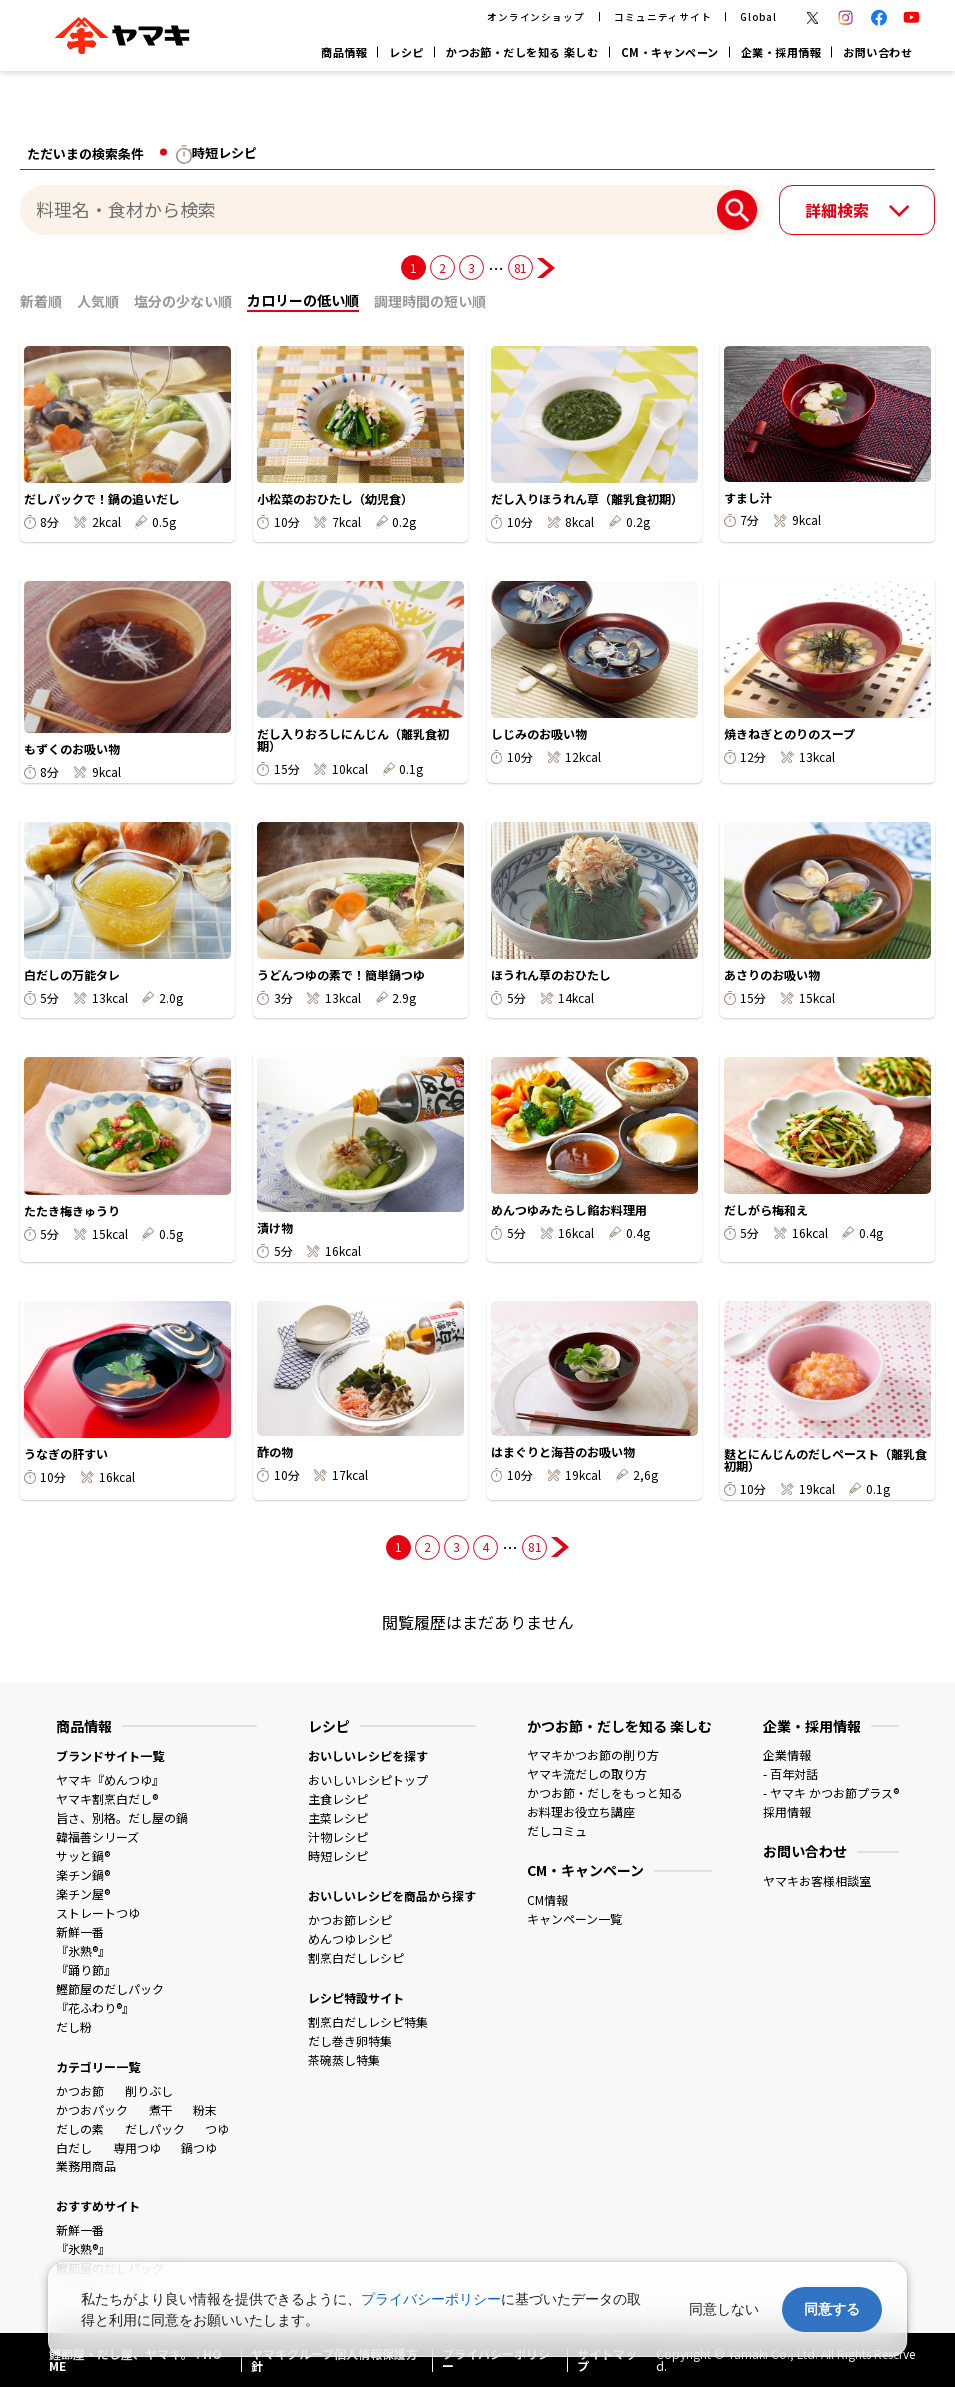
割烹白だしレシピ (356, 1957)
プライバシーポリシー (431, 2299)
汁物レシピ (338, 1836)
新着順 (41, 301)
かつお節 (80, 2090)
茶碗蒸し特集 (344, 2059)
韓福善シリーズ (97, 1836)
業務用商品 (86, 2165)
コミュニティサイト (663, 17)
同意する (832, 2309)
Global (758, 17)
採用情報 (787, 1811)
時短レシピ (338, 1855)
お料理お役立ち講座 (581, 1811)
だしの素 (80, 2128)
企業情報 (787, 1754)
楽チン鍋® (83, 1874)
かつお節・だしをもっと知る (605, 1792)
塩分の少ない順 (183, 301)
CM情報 (547, 1899)
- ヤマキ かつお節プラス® (831, 1792)
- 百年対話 (790, 1773)
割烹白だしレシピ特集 (368, 2021)
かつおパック (92, 2109)
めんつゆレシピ (350, 1938)
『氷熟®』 (83, 1950)
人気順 (98, 301)
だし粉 (74, 2026)
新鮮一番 (80, 1931)
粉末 (205, 2109)
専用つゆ (137, 2147)
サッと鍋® (83, 1855)
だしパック (155, 2128)
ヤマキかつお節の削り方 (593, 1754)
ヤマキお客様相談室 (817, 1880)
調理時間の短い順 (430, 301)
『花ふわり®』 (95, 2007)
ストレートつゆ (98, 1912)
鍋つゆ (199, 2147)
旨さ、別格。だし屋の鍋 (122, 1817)
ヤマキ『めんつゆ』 (110, 1779)
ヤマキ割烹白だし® (107, 1798)
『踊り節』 (86, 1969)
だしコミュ (557, 1830)
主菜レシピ (338, 1817)
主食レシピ (338, 1798)
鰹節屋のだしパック (110, 1988)
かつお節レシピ (350, 1919)
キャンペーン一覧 (574, 1918)
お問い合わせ (877, 52)
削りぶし (149, 2090)
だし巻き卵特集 (350, 2040)
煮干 (161, 2109)
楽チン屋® (83, 1893)
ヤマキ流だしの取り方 (587, 1773)
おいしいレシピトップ (368, 1779)
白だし (74, 2147)
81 (520, 267)
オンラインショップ (536, 17)
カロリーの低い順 (303, 300)
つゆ (217, 2128)
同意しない (724, 2309)
